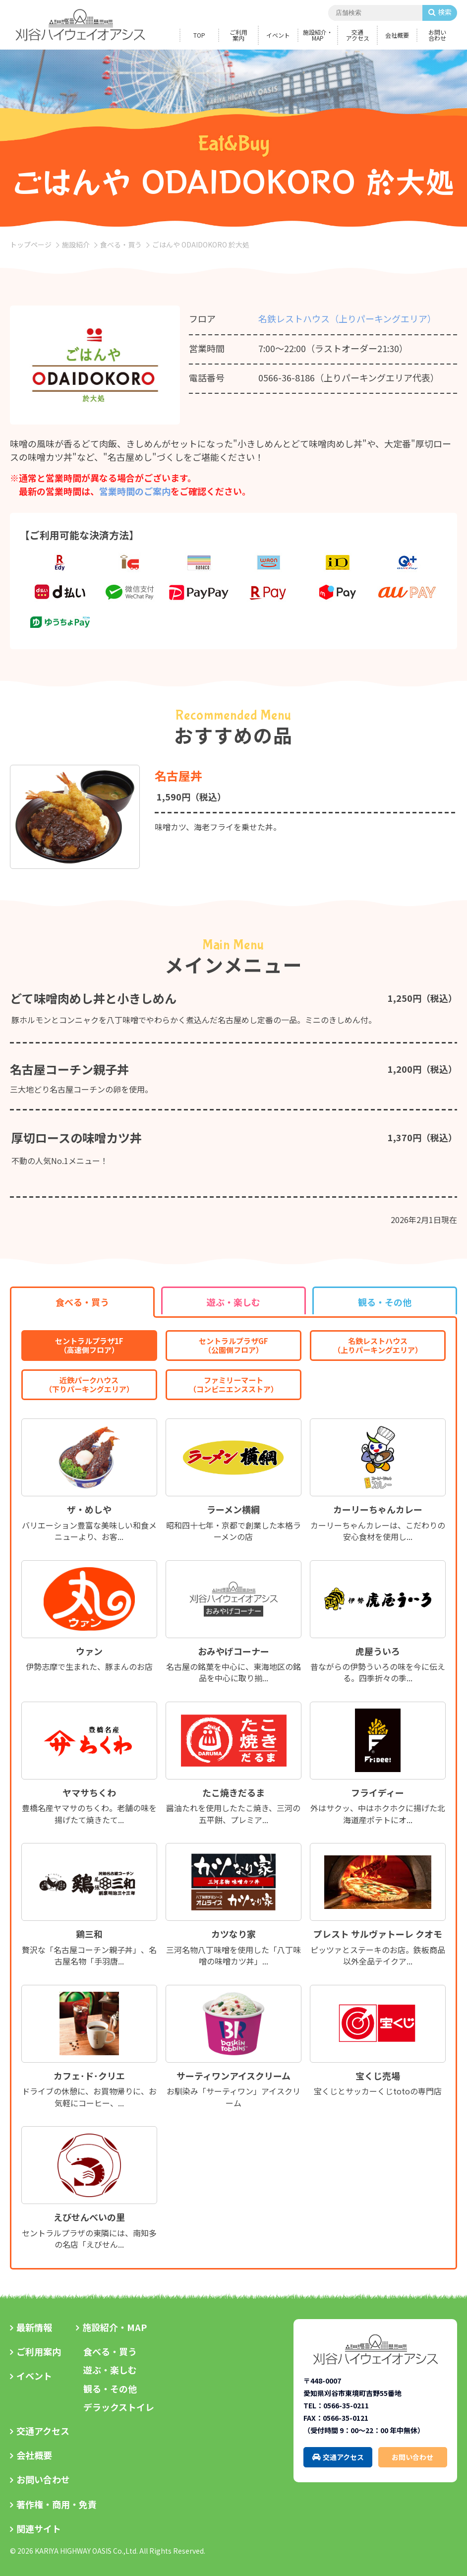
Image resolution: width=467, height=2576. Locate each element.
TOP (199, 35)
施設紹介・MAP (318, 35)
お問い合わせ (437, 35)
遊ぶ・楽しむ (110, 2369)
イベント (278, 35)
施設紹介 (76, 244)
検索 (445, 12)
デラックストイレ (118, 2406)
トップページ (31, 244)
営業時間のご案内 (135, 491)
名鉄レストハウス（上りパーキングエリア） (347, 318)
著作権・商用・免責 (56, 2504)
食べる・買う (121, 244)
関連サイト (38, 2528)
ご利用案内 (238, 35)
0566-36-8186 (286, 377)
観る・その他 (110, 2388)
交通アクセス (357, 35)
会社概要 (397, 35)
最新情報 (34, 2327)
